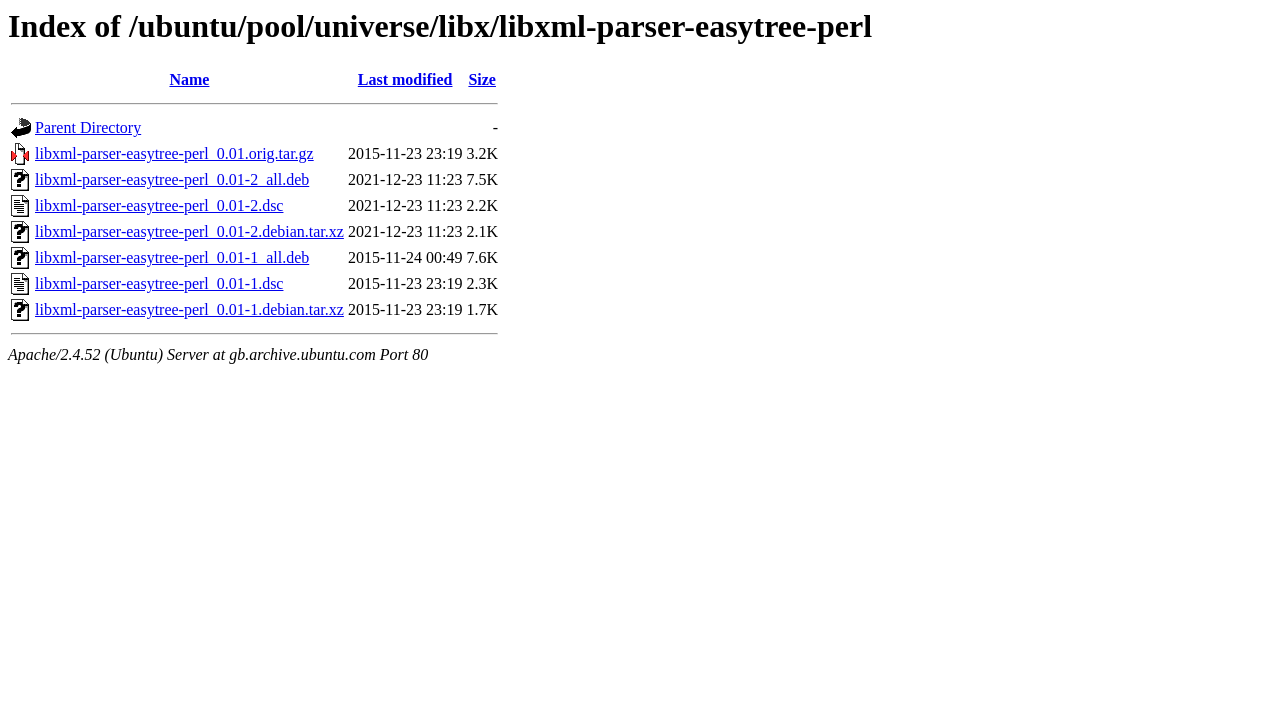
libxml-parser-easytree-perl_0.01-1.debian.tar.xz (189, 309)
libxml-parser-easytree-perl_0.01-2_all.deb (172, 179)
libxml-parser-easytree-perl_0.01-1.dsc (159, 283)
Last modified (405, 79)
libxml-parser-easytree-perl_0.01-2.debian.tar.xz (189, 231)
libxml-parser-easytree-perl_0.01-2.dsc (159, 205)
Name (189, 79)
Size (482, 79)
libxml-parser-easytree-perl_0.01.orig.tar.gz (174, 153)
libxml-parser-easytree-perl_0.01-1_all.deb (172, 257)
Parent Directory (88, 127)
